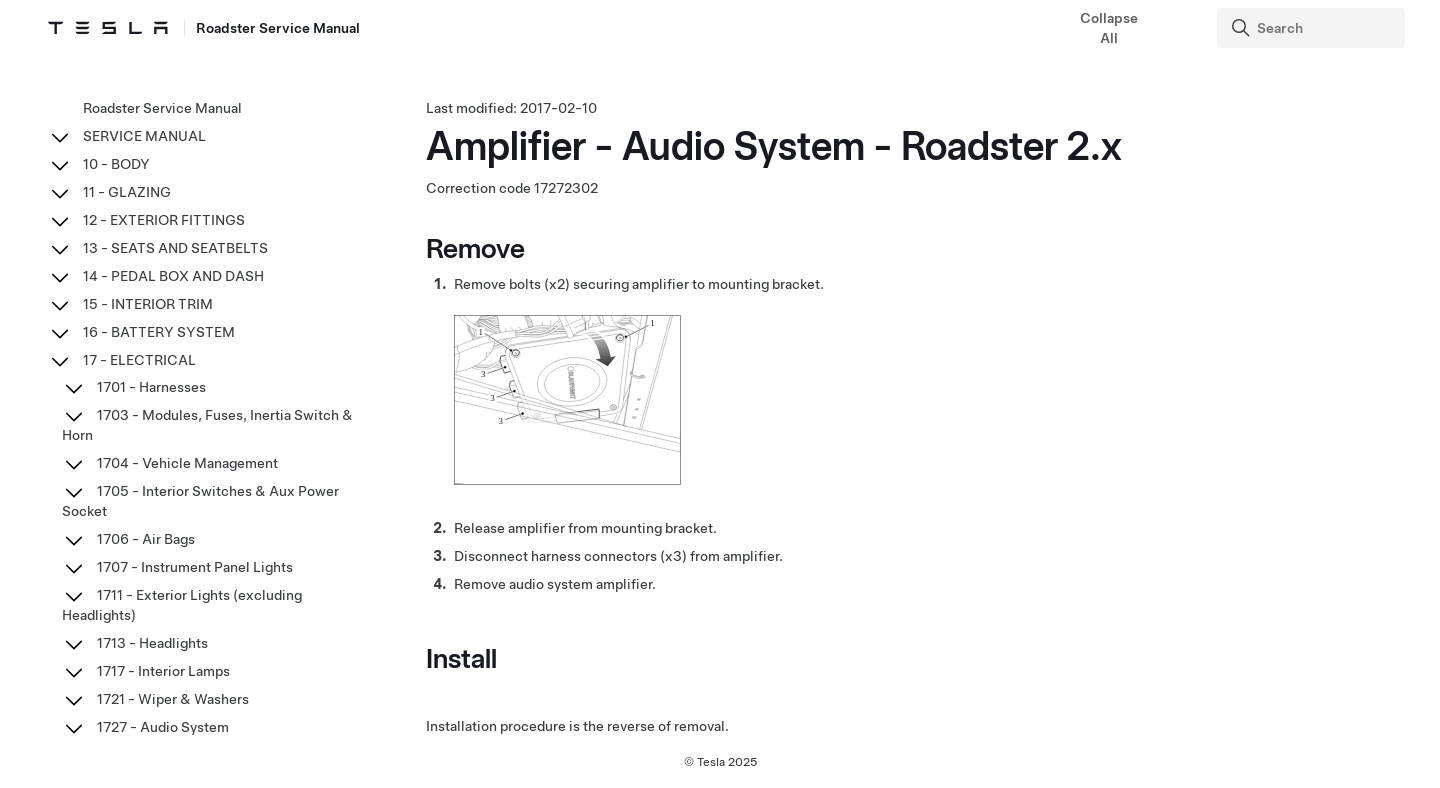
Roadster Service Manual (162, 108)
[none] (567, 480)
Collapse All (1109, 28)
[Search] (1313, 28)
